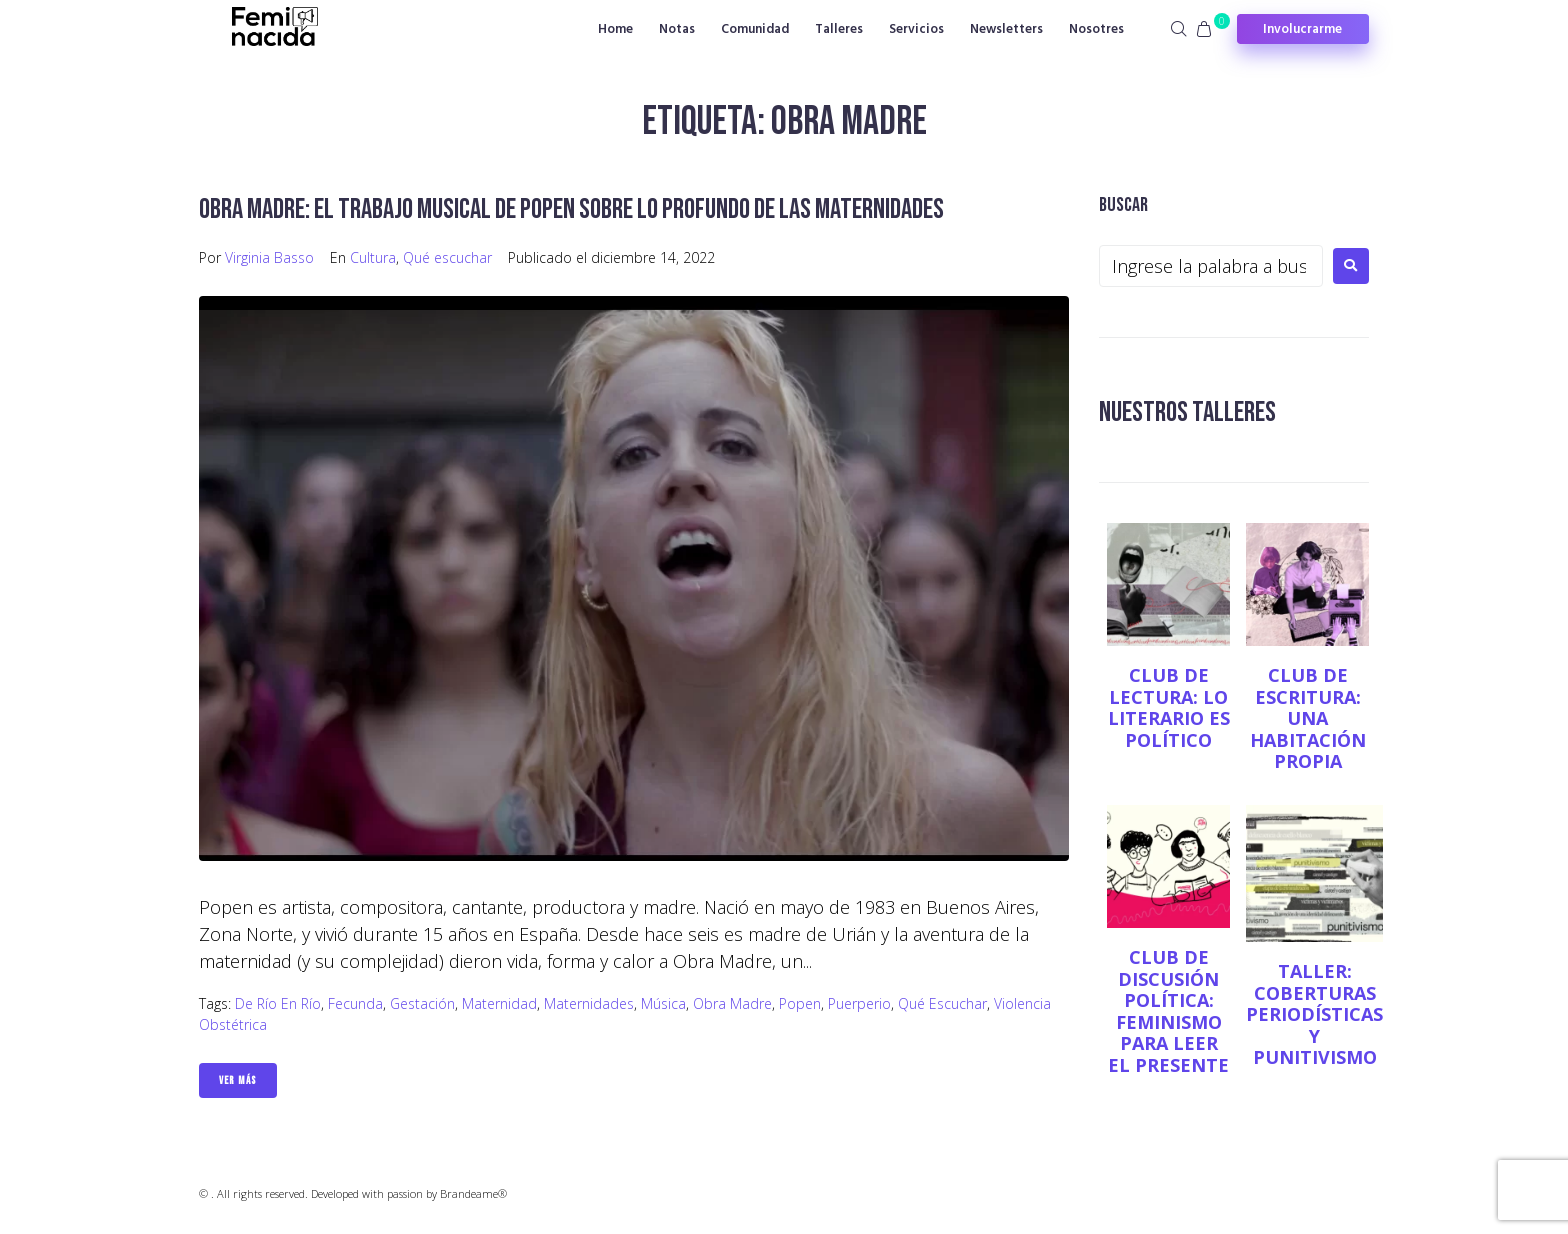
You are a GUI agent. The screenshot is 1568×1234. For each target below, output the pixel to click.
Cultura (373, 257)
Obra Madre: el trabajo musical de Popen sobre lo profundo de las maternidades (571, 209)
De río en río (278, 1003)
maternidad (499, 1003)
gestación (422, 1003)
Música (663, 1003)
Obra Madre (732, 1003)
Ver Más (238, 1080)
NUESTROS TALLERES (1187, 412)
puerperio (859, 1003)
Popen (800, 1003)
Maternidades (589, 1003)
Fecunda (355, 1003)
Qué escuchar (447, 257)
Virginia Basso (269, 257)
